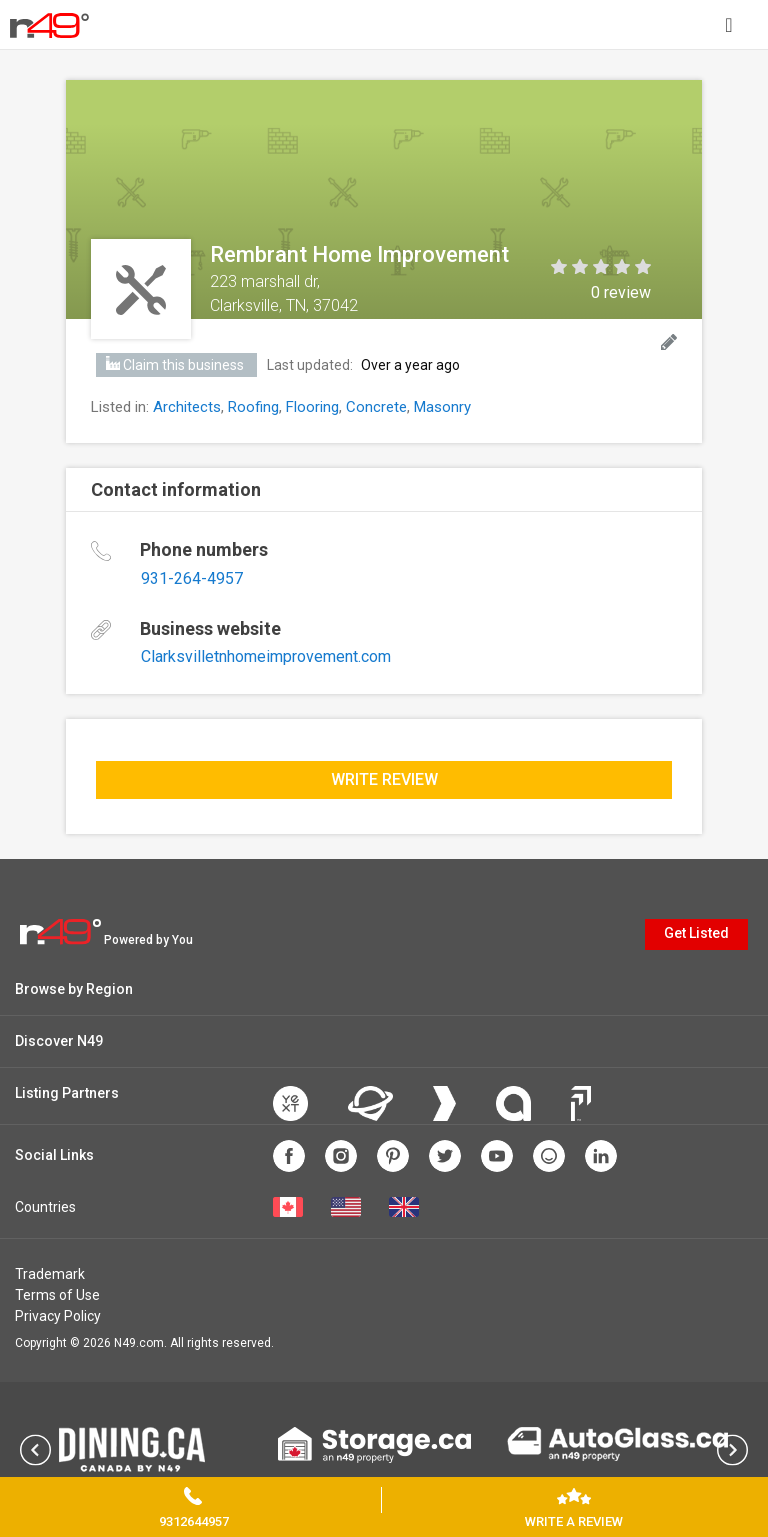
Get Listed (696, 933)
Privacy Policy (58, 1316)
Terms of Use (57, 1295)
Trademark (50, 1274)
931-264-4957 (192, 578)
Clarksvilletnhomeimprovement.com (266, 656)
